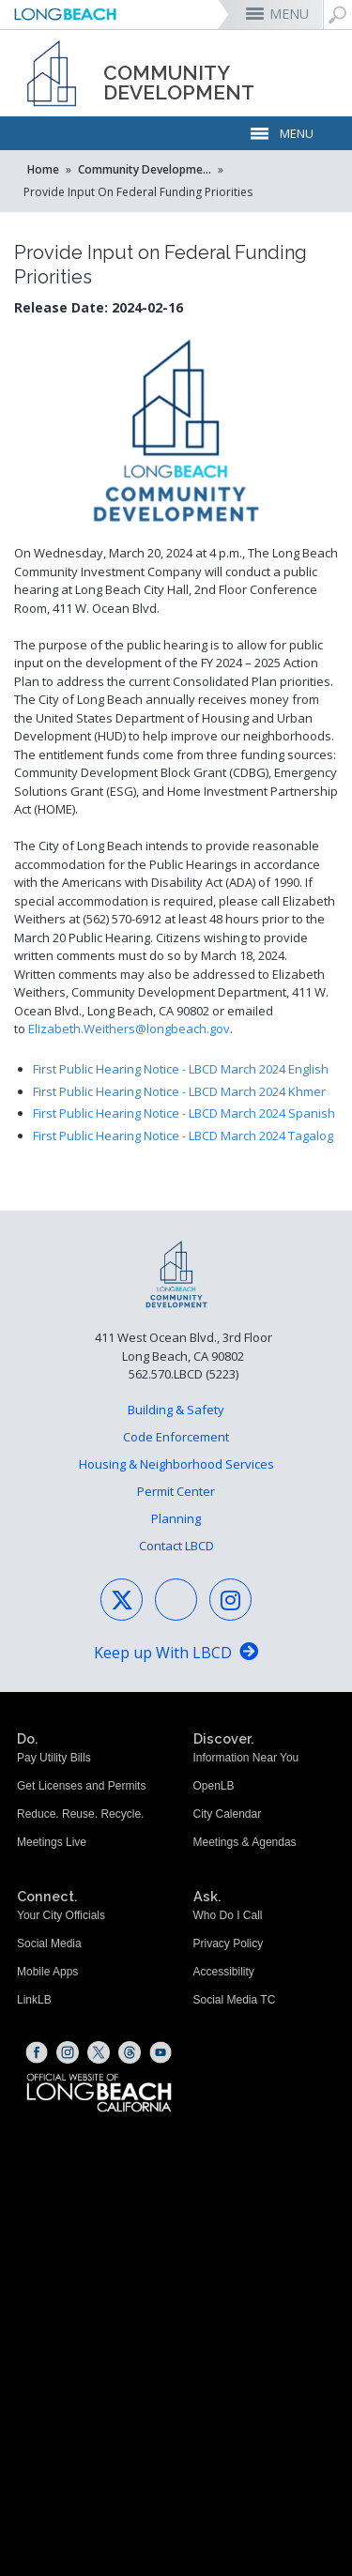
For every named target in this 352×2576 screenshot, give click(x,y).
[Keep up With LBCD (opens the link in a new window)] (176, 1653)
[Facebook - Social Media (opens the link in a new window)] (176, 1599)
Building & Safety (176, 1409)
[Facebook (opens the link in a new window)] (36, 2052)
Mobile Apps (47, 1971)
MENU (289, 14)
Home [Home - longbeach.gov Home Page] (43, 169)
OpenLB (214, 1785)
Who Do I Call (228, 1915)
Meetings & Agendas (245, 1842)
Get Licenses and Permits (81, 1785)
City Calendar (227, 1814)
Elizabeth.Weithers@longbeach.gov (129, 1028)
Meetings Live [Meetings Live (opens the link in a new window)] (51, 1842)
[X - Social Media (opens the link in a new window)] (121, 1599)
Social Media (49, 1943)
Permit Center (176, 1491)
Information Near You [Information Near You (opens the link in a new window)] (246, 1757)
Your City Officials (61, 1915)
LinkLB (34, 1999)
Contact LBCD (176, 1545)
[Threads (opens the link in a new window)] (129, 2052)
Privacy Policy (228, 1943)
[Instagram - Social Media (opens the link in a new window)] (230, 1599)
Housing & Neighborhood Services (176, 1464)
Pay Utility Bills (54, 1757)
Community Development (146, 169)
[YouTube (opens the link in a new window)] (160, 2052)
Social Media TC (234, 1999)
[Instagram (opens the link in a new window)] (67, 2052)
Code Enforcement (176, 1436)
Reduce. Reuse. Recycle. (80, 1814)
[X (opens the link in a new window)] (98, 2052)
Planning (176, 1518)
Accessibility (223, 1971)
